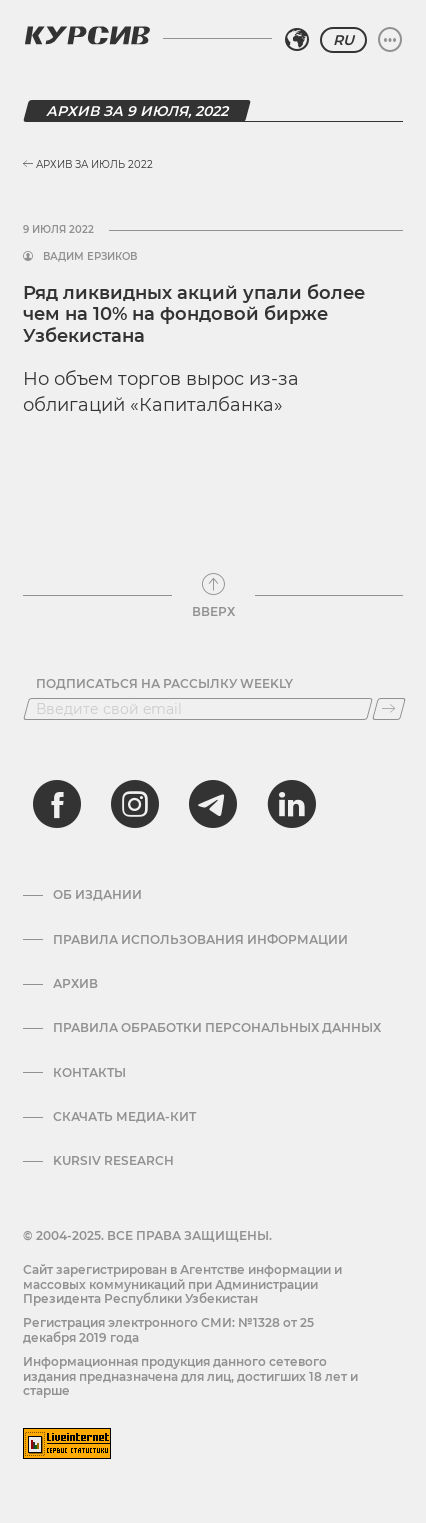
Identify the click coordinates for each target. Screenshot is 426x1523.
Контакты (89, 1073)
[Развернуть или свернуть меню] (390, 40)
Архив (75, 984)
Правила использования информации (200, 940)
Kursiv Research (113, 1161)
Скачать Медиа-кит (124, 1117)
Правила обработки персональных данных (217, 1028)
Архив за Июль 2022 (88, 164)
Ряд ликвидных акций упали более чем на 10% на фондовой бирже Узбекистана (194, 314)
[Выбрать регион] (297, 40)
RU (343, 40)
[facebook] (57, 804)
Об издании (97, 895)
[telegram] (213, 804)
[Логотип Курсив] (87, 35)
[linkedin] (291, 804)
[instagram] (135, 804)
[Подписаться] (389, 709)
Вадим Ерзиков (90, 257)
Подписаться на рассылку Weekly (164, 684)
